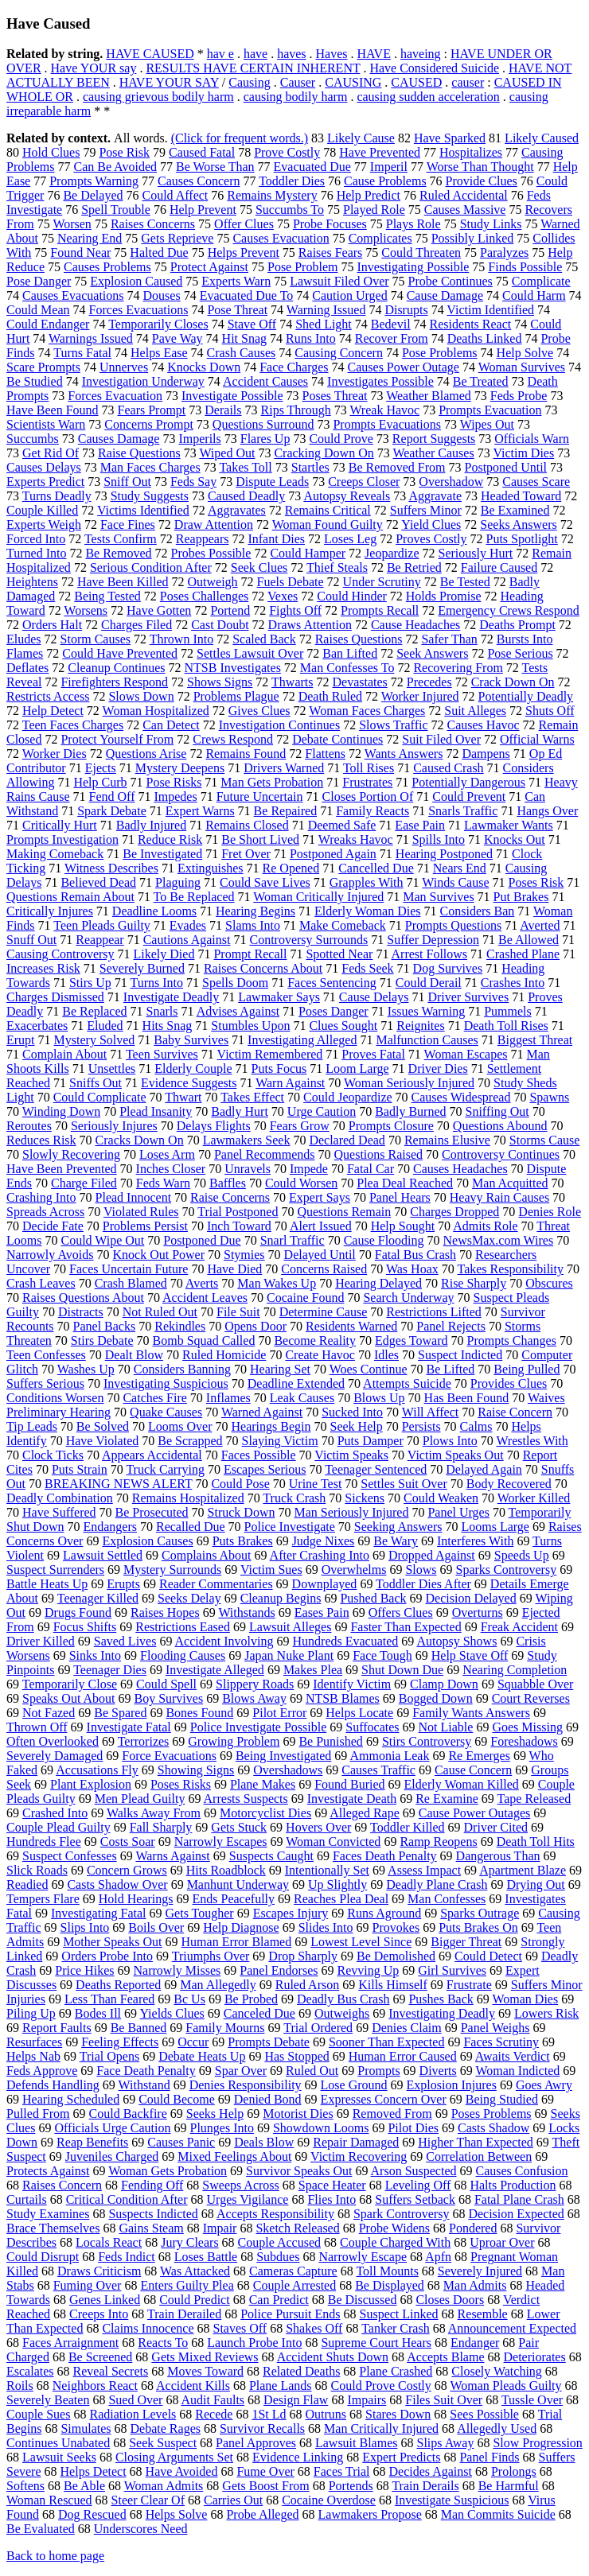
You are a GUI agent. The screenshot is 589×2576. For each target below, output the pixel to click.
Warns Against (172, 1856)
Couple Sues (38, 2414)
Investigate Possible (232, 395)
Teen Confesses (46, 1355)
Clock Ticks (53, 1455)
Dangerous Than (498, 1856)
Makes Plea (312, 1670)
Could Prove (341, 438)
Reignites (420, 1025)
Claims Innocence (147, 2328)
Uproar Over (502, 2242)
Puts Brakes (243, 1541)
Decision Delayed (471, 1598)
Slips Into (85, 1927)
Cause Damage (445, 295)
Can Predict (279, 2299)
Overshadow (451, 481)
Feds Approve (41, 2070)
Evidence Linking (297, 2457)
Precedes (429, 682)
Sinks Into (95, 1655)
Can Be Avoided (115, 166)
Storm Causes (95, 639)
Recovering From (457, 667)
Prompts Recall (380, 610)
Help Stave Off (470, 1655)
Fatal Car (370, 1168)
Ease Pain (420, 825)
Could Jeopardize (347, 1097)
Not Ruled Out (160, 1312)
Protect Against (209, 267)
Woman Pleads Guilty (505, 2385)
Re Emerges (478, 1755)
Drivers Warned (284, 768)
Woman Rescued (49, 2500)
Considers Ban (477, 911)
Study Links (491, 224)
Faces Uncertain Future (128, 1269)
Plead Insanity (155, 1111)
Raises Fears (330, 252)
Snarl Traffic (292, 1240)
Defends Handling (52, 2085)
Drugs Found (78, 1612)
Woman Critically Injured (318, 896)
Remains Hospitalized (188, 1498)
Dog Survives (448, 968)
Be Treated (481, 381)
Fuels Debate (290, 582)
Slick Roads (37, 1870)
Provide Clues (481, 181)
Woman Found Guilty (327, 524)
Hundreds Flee (43, 1841)
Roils (19, 2385)
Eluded (105, 1025)
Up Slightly (337, 1884)
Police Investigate (289, 1526)
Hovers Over (318, 1827)
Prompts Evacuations (387, 424)
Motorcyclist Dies (265, 1813)
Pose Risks (174, 782)
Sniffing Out (497, 1111)
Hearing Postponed (444, 854)
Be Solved (102, 1426)
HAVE (374, 53)
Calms (476, 1426)
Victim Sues (271, 1569)
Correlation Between (479, 2156)
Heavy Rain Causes (499, 1197)
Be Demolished (396, 1956)
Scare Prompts (43, 367)
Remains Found (245, 753)
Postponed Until (506, 467)
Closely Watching (496, 2371)
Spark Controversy (401, 2213)
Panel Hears (400, 1197)
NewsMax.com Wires (498, 1240)
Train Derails (425, 2485)
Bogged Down (436, 1698)
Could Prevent (468, 796)
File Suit (238, 1312)
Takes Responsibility (510, 1269)
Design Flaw (295, 2400)
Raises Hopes (165, 1612)
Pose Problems (440, 352)
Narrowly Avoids (49, 1254)
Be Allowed (528, 939)
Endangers (110, 1526)
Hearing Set (280, 1369)
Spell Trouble (115, 209)
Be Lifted (450, 1369)
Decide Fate (53, 1226)
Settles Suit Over (404, 1483)
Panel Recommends (264, 1154)
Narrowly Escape (362, 2256)
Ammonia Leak (389, 1755)
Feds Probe (519, 395)
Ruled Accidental (463, 195)
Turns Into (157, 982)
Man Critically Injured (381, 2428)
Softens (25, 2485)
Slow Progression (537, 2443)
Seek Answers (432, 653)
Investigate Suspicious (452, 2500)
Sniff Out (127, 481)
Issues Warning (427, 1011)
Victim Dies (523, 453)
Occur (193, 2042)
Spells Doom (235, 982)
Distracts (80, 1312)
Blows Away (254, 1698)
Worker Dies (54, 753)
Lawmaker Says (279, 997)
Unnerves (123, 367)
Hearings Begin (271, 1426)
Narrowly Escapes (220, 1841)
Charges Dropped (454, 1211)
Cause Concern (473, 1770)
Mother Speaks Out (112, 1942)
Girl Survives (452, 1970)
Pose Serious (519, 653)
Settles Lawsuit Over (250, 653)
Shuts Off (550, 710)
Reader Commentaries (216, 1584)
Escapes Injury (291, 1913)
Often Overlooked (52, 1741)
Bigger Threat (466, 1942)
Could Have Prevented (119, 653)
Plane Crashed (395, 2371)
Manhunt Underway (238, 1884)
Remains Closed (246, 825)
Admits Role (485, 1226)
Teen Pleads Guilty (101, 925)
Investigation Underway (143, 381)
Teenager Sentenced (376, 1469)
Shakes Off (314, 2328)
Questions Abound (500, 1126)
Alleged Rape (365, 1813)
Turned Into (36, 553)
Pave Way (177, 338)
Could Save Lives (265, 882)
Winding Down (61, 1111)
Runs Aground (384, 1913)
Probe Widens (394, 2228)
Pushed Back (373, 1598)
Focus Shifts (85, 1627)
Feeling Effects (119, 2042)
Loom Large (357, 1068)
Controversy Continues (501, 1154)
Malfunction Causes (427, 1040)
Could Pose (240, 1483)
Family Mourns (224, 2027)
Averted (540, 925)
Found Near (80, 252)
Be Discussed (362, 2299)
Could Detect (488, 1956)
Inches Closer (171, 1168)
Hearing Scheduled (70, 2099)
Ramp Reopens (438, 1841)
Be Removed (118, 553)
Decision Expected (516, 2213)
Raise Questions (139, 453)
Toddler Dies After (423, 1584)
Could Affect (175, 195)
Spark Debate (111, 811)
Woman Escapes (466, 1054)
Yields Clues (171, 2013)
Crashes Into (512, 982)
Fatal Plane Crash (519, 2199)
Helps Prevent (243, 252)
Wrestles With (532, 1440)
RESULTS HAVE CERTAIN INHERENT (253, 68)
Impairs (366, 2400)
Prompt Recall (250, 954)
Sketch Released (297, 2228)
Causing (249, 82)
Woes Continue (369, 1369)
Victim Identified (490, 310)
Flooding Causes (182, 1655)
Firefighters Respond (114, 682)
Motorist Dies (298, 2113)
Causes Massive (465, 209)
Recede (213, 2414)
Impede (309, 1168)
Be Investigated (162, 854)
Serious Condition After (151, 567)
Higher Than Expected (475, 2142)
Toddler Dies (292, 181)
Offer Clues (244, 224)
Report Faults (57, 2027)
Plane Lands (280, 2385)
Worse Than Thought (480, 166)
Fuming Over (87, 2285)
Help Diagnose (241, 1927)
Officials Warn (531, 438)
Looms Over (180, 1426)
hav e (220, 53)
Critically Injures (49, 911)
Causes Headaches (460, 1168)
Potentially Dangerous (468, 782)
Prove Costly (287, 152)
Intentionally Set (327, 1870)
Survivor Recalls (262, 2428)
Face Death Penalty (145, 2070)
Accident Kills (193, 2385)
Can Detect (171, 725)
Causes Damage (119, 438)
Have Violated (102, 1440)
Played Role (374, 209)
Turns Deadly (57, 496)
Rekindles (179, 1326)
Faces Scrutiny (501, 2042)
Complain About (64, 1054)
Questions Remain (344, 1211)
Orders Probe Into (107, 1956)
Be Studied (34, 381)
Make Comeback (342, 925)
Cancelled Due (376, 868)
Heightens (32, 582)
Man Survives (438, 896)
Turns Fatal (82, 352)
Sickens (364, 1498)
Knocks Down (203, 367)
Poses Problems (491, 2113)
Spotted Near (339, 954)
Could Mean (38, 310)
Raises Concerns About (263, 968)
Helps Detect (93, 2471)
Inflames (228, 1398)
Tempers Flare (43, 1899)
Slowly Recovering (71, 1154)
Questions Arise (146, 753)
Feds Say (193, 481)
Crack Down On (513, 682)
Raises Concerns (153, 224)
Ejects (100, 768)
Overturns (477, 1612)
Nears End (459, 868)
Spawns (549, 1097)
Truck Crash (294, 1498)
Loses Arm (167, 1154)
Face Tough (382, 1655)
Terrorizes (144, 1741)
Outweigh (213, 582)
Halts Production (513, 2185)
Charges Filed (136, 624)
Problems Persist (145, 1226)
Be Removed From (397, 467)
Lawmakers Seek (247, 1140)
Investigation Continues (279, 725)
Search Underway (408, 1297)
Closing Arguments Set (174, 2457)
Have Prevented (379, 152)
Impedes (175, 796)
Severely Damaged (54, 1755)
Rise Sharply (473, 1283)
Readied (27, 1884)
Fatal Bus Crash (415, 1254)
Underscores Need (141, 2528)
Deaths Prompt (517, 624)
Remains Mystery (272, 195)
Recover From (391, 338)
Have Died (234, 1269)
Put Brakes (521, 896)
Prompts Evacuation (490, 410)
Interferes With (475, 1541)
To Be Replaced (194, 896)
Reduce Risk (170, 839)
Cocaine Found (305, 1297)
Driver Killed (40, 1641)
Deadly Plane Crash (436, 1884)
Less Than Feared (109, 1999)
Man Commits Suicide (498, 2514)
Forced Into (35, 539)
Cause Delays (374, 997)
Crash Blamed (131, 1283)
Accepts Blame (445, 2357)
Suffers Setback (415, 2199)
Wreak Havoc (384, 410)
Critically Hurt (59, 825)
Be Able (84, 2485)
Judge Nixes (323, 1541)
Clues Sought (343, 1025)
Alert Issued (321, 1226)
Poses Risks (180, 1784)
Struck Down (241, 1512)
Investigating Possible (413, 267)
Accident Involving (224, 1641)
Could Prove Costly (381, 2385)
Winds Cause (455, 882)
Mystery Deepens (179, 768)
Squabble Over (535, 1684)
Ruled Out (312, 2070)
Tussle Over (532, 2400)
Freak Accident (519, 1627)
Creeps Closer (364, 481)
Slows (420, 1569)
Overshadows (287, 1770)
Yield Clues (431, 524)
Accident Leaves (205, 1297)
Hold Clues (51, 152)
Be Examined (515, 510)
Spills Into (438, 839)
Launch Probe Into (254, 2342)
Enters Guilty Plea (186, 2285)
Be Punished (330, 1741)
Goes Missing (527, 1727)
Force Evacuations (169, 1755)
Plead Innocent (134, 1197)
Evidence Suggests (188, 1083)
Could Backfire (128, 2113)
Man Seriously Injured (351, 1512)
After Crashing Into (319, 1555)
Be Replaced (94, 1011)
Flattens (325, 753)
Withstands (246, 1612)
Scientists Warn (45, 424)
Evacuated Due (312, 166)
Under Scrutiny (382, 582)
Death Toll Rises (506, 1025)
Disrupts (405, 310)
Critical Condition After (127, 2199)
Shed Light (323, 324)
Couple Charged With (395, 2242)
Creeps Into (98, 2314)
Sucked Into (352, 1412)
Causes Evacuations (73, 295)
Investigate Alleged (215, 1670)
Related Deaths (301, 2371)
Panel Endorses (279, 1970)
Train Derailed (184, 2314)
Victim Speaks (351, 1455)
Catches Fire (154, 1398)
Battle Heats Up (47, 1584)
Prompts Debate (269, 2042)
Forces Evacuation (115, 395)
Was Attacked (195, 2271)
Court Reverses (531, 1698)
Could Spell (166, 1684)
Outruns (326, 2414)
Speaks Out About (68, 1698)
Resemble (483, 2314)
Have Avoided (182, 2471)
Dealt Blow (134, 1355)
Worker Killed (534, 1498)
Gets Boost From (265, 2485)
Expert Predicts (401, 2457)
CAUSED (416, 82)
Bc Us (189, 1999)
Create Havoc (320, 1355)
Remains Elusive (447, 1140)
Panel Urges (458, 1512)
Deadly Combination (59, 1498)
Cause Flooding (384, 1240)
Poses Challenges (204, 596)
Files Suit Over (443, 2400)
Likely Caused (542, 138)
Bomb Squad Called (204, 1340)
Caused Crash (448, 768)
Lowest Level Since (361, 1942)
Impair (220, 2228)
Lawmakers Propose (370, 2514)
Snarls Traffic (462, 811)
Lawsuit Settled (102, 1555)
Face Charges (293, 367)
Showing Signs (196, 1770)
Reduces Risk (41, 1140)
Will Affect (430, 1412)
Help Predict (368, 195)
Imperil (389, 166)
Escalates (30, 2371)
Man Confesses (447, 1899)
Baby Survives (191, 1040)
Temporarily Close (69, 1684)
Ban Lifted (349, 653)
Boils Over (156, 1927)
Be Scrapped (190, 1440)
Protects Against (47, 2171)
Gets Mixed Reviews (204, 2357)
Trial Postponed (237, 1211)
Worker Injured (420, 696)
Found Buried (349, 1784)
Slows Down (141, 696)
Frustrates (367, 782)
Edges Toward (411, 1340)
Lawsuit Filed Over (339, 281)
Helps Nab (33, 2056)
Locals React (109, 2242)
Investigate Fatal (129, 1727)
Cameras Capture (293, 2271)
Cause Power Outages (474, 1813)
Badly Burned (410, 1111)
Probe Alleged (262, 2514)
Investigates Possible (380, 381)
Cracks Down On (140, 1140)
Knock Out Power (158, 1254)
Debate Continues (337, 739)
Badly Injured (151, 825)
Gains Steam (151, 2228)
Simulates (85, 2428)
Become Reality (315, 1340)
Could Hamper (307, 553)
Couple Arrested (294, 2285)
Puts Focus (279, 1068)
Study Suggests (150, 496)
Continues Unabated (58, 2443)
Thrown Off (37, 1727)
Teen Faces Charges (72, 725)
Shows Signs (219, 682)
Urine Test (315, 1483)
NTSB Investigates (233, 667)
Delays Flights (214, 1126)
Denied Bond (268, 2099)
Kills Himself (392, 1984)
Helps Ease (159, 352)
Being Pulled (526, 1369)
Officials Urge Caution (112, 2128)
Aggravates (237, 510)
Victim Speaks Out (456, 1455)
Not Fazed (48, 1712)
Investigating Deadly (441, 2013)
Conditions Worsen (54, 1398)
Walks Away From (154, 1813)
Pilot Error (279, 1712)
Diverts (438, 2070)
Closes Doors (449, 2299)
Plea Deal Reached (405, 1183)
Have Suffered (59, 1512)
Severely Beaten (47, 2400)
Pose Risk (124, 152)
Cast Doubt (219, 624)
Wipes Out (487, 424)
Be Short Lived (260, 839)
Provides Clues (508, 1383)
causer (467, 82)
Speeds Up (521, 1555)
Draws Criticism (99, 2271)
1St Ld (269, 2414)
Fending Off (152, 2185)
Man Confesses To (347, 667)
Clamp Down (444, 1684)
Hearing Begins (255, 911)
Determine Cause (323, 1312)
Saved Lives (125, 1641)
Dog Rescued (92, 2514)
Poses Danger (333, 1011)
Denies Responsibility (245, 2085)
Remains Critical (328, 510)
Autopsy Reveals (346, 496)
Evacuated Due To (247, 295)
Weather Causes (433, 453)
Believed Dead (98, 882)
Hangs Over (547, 811)
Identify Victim (352, 1684)
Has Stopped (296, 2056)
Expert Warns (200, 811)
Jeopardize (392, 553)
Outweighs (341, 2013)
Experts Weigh (43, 524)
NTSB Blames (343, 1698)
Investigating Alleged (302, 1040)
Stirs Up (90, 982)
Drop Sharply (302, 1956)
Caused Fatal (202, 152)
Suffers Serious (45, 1383)
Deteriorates (535, 2357)
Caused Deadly (246, 496)
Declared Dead (347, 1140)
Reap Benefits (92, 2142)
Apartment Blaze (522, 1870)
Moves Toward (205, 2371)
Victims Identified (143, 510)
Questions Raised (378, 1154)
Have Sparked (450, 138)
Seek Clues (259, 567)
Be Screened (100, 2357)
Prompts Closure (391, 1126)
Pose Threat (237, 310)
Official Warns (537, 739)
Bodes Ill (98, 2013)
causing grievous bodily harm (158, 96)
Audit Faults (213, 2400)
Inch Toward (239, 1226)
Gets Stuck (239, 1827)
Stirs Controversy (426, 1741)
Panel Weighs (495, 2027)
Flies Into (331, 2199)
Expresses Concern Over (384, 2099)
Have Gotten (159, 610)
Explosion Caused (136, 281)
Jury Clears (189, 2242)
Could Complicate (99, 1097)
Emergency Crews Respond (508, 610)
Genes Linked (104, 2299)
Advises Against (238, 1011)
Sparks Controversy (506, 1569)
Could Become (176, 2099)
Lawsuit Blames (356, 2443)
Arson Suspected (414, 2171)
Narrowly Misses (177, 1970)
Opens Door (255, 1326)
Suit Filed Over (441, 739)
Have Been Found (52, 410)
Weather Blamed (428, 395)
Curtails (26, 2199)
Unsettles (112, 1068)
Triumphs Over (211, 1956)
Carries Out (233, 2500)
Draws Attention (310, 624)
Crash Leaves (41, 1283)
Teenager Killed (97, 1598)
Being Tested (107, 596)
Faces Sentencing (331, 982)
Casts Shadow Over (117, 1884)
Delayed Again (484, 1469)
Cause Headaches (415, 624)
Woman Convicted (333, 1841)
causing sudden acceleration (428, 96)
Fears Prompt (152, 410)
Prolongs (513, 2471)
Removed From (392, 2113)
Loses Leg (350, 539)
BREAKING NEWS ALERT (118, 1483)
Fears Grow (300, 1126)
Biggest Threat (534, 1040)
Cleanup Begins (281, 1598)
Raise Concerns (230, 1197)
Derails (223, 410)
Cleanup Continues (116, 667)
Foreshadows (523, 1741)
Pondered (473, 2228)
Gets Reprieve (177, 238)
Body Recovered (509, 1483)
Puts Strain (79, 1469)
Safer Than (449, 639)
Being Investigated (283, 1755)
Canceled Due (259, 2013)
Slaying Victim (280, 1440)
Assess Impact (424, 1870)
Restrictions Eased (182, 1627)
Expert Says (319, 1197)
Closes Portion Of (368, 796)
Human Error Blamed (236, 1942)
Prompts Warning (93, 181)
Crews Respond (233, 739)
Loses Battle (206, 2256)
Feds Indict (126, 2256)
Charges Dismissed (55, 997)
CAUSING (353, 82)
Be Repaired (286, 811)
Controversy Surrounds (308, 939)
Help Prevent (203, 209)
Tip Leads (31, 1426)
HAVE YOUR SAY (169, 82)
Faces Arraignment (70, 2342)
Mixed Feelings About (234, 2156)
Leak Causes (302, 1398)
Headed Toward (521, 496)
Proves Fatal (373, 1054)
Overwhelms (354, 1569)
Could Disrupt (42, 2256)
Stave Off (252, 324)
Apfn (438, 2256)
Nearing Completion (514, 1670)
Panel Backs (104, 1326)
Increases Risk (43, 968)
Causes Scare (536, 481)
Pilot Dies (413, 2128)
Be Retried (414, 567)
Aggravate (435, 496)
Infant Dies (276, 539)
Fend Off (112, 796)
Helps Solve (177, 2514)
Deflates (27, 667)
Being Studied (502, 2099)
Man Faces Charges (150, 467)
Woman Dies (525, 1999)
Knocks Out (514, 839)
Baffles (227, 1183)
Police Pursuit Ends (290, 2314)
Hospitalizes (470, 152)
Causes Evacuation (280, 238)
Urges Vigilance (248, 2199)
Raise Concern (515, 1412)
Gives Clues (259, 710)
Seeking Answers (398, 1526)
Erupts (123, 1584)
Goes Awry (544, 2085)
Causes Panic (181, 2142)
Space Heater (332, 2185)
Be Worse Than (215, 166)
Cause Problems (385, 181)
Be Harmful (508, 2485)
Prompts (378, 2070)
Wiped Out (227, 453)
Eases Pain (321, 1612)
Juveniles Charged (111, 2156)
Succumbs (32, 438)
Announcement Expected (512, 2328)
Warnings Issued (91, 338)
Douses (162, 295)
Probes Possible (211, 553)
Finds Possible (525, 267)
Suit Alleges (475, 710)
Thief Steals (337, 567)
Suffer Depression (433, 939)
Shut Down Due (402, 1670)
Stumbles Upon (250, 1025)
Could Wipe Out (102, 1240)
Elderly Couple (193, 1068)
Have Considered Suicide (434, 68)
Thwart (183, 1097)
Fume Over (265, 2471)
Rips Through (296, 410)
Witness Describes (111, 868)
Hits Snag (167, 1025)
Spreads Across (45, 1211)
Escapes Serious (265, 1469)
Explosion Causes (147, 1541)
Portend (230, 610)
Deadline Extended (296, 1383)
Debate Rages (166, 2428)
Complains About (206, 1555)
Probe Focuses (330, 224)
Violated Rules (141, 1211)
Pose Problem (302, 267)
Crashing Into (41, 1197)
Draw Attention (213, 524)
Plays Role (413, 224)
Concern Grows (127, 1870)
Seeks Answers (518, 524)
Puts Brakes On (478, 1927)
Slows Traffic (393, 725)
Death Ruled (330, 696)
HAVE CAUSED (149, 53)
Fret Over (246, 854)
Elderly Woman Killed (461, 1784)
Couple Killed (42, 510)
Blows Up (378, 1398)
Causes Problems (107, 267)
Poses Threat (335, 395)
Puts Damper (370, 1440)
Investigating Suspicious (165, 1383)
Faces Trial (342, 2471)
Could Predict (194, 2299)
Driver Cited (496, 1827)
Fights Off (295, 610)
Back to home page (55, 2555)
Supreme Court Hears (376, 2342)
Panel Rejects (451, 1326)
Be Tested (465, 582)
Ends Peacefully (234, 1899)
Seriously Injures (114, 1126)
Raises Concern (62, 2185)
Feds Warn (163, 1183)
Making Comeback (54, 854)
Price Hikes (84, 1970)
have (255, 53)
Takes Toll (245, 467)
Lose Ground (354, 2085)
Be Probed (251, 1999)
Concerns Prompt (148, 424)
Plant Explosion (90, 1784)
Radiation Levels (132, 2414)
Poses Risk (536, 882)
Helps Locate (359, 1712)
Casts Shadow (493, 2128)
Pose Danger (38, 281)
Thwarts (292, 682)
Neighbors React (95, 2385)
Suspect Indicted (460, 1355)
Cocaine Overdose (329, 2500)
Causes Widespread (461, 1097)
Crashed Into (55, 1813)
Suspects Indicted (152, 2213)
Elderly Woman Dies (367, 911)
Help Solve (525, 352)
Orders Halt (52, 624)
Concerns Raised (324, 1269)
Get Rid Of (50, 453)
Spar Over (241, 2070)
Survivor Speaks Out (299, 2171)
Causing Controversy (60, 954)
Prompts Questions (453, 925)
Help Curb (100, 782)
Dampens (485, 753)
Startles (310, 467)
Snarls (162, 1011)
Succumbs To (289, 209)
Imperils (199, 438)
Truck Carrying (165, 1469)
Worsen (72, 224)
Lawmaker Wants (508, 825)
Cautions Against (187, 939)
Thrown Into (181, 639)
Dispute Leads (272, 481)
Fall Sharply (161, 1827)
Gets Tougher (200, 1913)
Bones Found (199, 1712)
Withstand (144, 2085)
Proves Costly (431, 539)
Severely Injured (480, 2271)
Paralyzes (504, 252)
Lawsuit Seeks (59, 2457)
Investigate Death (351, 1798)
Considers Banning (182, 1369)
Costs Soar (127, 1841)
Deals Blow (264, 2142)
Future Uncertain (259, 796)
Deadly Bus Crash (343, 1999)
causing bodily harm (296, 96)
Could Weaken (441, 1498)
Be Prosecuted (152, 1512)
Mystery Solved (94, 1040)
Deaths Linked (484, 338)
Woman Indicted (517, 2070)
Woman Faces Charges (367, 710)
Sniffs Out (95, 1083)
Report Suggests (433, 438)
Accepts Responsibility (275, 2213)
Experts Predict (45, 481)
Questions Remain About (70, 896)
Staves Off (240, 2328)
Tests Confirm (120, 539)
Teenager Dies (109, 1670)
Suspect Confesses (69, 1856)
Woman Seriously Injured (409, 1083)
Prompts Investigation (62, 839)
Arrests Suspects (246, 1798)
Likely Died (164, 954)
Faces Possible (258, 1455)
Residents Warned (351, 1326)
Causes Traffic (378, 1770)
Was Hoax (412, 1269)
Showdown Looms (321, 2128)
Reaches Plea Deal (341, 1899)
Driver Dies (438, 1068)
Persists (421, 1426)
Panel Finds (489, 2457)
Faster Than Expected (405, 1627)
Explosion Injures (452, 2085)
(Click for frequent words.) (239, 138)
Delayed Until (320, 1254)
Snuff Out (31, 939)
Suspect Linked (399, 2314)
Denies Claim (407, 2027)
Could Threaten (421, 252)
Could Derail (429, 982)
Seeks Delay (189, 1598)
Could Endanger (47, 324)
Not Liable (446, 1727)
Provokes (396, 1927)
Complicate (541, 281)
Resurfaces (34, 2042)
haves (291, 53)
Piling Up (31, 2013)
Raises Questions (359, 639)
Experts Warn (236, 281)
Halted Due (159, 252)
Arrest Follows (430, 954)
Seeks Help (215, 2113)
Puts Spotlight (522, 539)
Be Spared (120, 1712)
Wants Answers (404, 753)
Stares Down (398, 2414)
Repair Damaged (356, 2142)
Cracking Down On (323, 453)
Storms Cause (544, 1140)
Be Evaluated (40, 2528)
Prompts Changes (511, 1340)
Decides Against (430, 2471)
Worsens (85, 610)
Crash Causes (241, 352)
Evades (188, 925)
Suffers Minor (426, 510)
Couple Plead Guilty (58, 1827)
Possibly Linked (472, 238)
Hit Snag (244, 338)
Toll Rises (368, 768)
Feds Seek (367, 968)
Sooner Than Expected (386, 2042)
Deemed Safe (342, 825)
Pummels (508, 1011)
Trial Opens (109, 2056)
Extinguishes (210, 868)
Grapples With (367, 882)
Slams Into (252, 925)
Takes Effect (252, 1097)
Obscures (549, 1283)
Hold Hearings (136, 1899)
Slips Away (445, 2443)
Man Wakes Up (276, 1283)
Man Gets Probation (271, 782)
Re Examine (446, 1798)
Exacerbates (37, 1025)
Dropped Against (431, 1555)
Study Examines (47, 2213)
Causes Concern (199, 181)
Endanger (475, 2342)
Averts (201, 1283)
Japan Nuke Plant (289, 1655)
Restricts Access (47, 696)
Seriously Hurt (475, 553)
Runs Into (311, 338)
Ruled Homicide (224, 1355)
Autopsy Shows (456, 1641)
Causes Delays (43, 467)
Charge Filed (84, 1183)
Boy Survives (168, 1698)
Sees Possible (484, 2414)
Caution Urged (349, 295)
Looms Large (495, 1526)
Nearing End (89, 238)
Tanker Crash (395, 2328)
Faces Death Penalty (385, 1856)
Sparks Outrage (479, 1913)
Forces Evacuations (139, 310)
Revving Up (368, 1970)
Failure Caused (499, 567)
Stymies (244, 1254)
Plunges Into (222, 2128)
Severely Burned (142, 968)
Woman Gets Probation (167, 2171)
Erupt (20, 1040)
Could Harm (534, 295)
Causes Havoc (483, 725)
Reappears (202, 539)
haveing (420, 53)
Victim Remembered (270, 1054)
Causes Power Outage (403, 367)
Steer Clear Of (148, 2500)
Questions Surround (263, 424)
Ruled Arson (307, 1984)
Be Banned (139, 2027)
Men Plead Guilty (140, 1798)
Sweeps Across (240, 2185)
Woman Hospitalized (156, 710)
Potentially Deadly (526, 696)
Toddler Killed (407, 1827)
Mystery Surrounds (172, 1569)
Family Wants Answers (471, 1712)
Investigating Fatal (98, 1913)
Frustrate (469, 1984)
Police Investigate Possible (258, 1727)
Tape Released (534, 1798)
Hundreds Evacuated (346, 1641)
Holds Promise (444, 596)
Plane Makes (262, 1784)
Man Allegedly (218, 1984)
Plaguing (178, 882)
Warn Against (290, 1083)
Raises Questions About (83, 1297)
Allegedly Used (496, 2428)
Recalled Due (190, 1526)
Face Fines (127, 524)
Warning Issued (326, 310)
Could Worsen (301, 1183)
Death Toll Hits (536, 1841)
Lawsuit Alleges (290, 1627)
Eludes (23, 639)
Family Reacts (372, 811)
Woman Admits (164, 2485)
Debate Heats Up (201, 2056)
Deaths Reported (118, 1984)
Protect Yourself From (117, 739)
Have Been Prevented (61, 1168)
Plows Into (450, 1440)
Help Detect (53, 710)
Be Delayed (93, 195)
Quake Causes (166, 1412)
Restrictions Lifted (434, 1312)
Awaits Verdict (512, 2056)
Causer (297, 82)
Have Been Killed (123, 582)
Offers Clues (401, 1612)
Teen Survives (162, 1054)
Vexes (282, 596)
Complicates (380, 238)
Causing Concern (338, 352)
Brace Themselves (52, 2228)
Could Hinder (352, 596)
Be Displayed (389, 2285)
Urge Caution (321, 1111)
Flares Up (265, 438)
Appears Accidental (152, 1455)
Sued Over (135, 2400)
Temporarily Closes (158, 324)
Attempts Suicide (407, 1383)
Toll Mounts (387, 2271)
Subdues (277, 2256)
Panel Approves (256, 2443)
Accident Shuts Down (332, 2357)
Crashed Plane (523, 954)
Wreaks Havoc (355, 839)
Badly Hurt (239, 1111)
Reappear (99, 939)
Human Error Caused (403, 2056)
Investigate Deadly (171, 997)
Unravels (247, 1168)
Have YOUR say (94, 68)
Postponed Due (201, 1240)
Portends (351, 2485)
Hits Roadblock (226, 1870)
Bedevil (391, 324)
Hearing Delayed (378, 1283)
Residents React (471, 324)
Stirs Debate (102, 1340)
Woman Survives (521, 367)
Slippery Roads (255, 1684)
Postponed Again (333, 854)
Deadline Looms (154, 911)
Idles (386, 1355)
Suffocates (372, 1727)
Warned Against (261, 1412)
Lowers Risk (546, 2013)
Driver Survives (468, 997)
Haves (332, 53)
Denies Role (549, 1211)
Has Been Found (466, 1398)
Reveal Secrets (111, 2371)
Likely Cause (361, 138)
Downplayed (324, 1584)
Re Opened (291, 868)
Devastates (359, 682)
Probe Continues (450, 281)
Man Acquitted (510, 1183)
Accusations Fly (97, 1770)
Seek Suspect (163, 2443)
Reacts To (163, 2342)
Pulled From (38, 2113)
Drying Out (535, 1884)
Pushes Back (440, 1999)
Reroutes (29, 1126)
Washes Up (86, 1369)
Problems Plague (236, 696)
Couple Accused (279, 2242)
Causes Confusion (522, 2171)
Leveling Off (418, 2185)
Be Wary (395, 1541)
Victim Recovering (358, 2156)
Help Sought (403, 1226)
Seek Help (356, 1426)
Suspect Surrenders (55, 1569)
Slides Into (325, 1927)
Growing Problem (233, 1741)
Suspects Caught (271, 1856)
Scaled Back (264, 639)
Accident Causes (265, 381)
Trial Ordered (318, 2027)
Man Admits (475, 2285)
